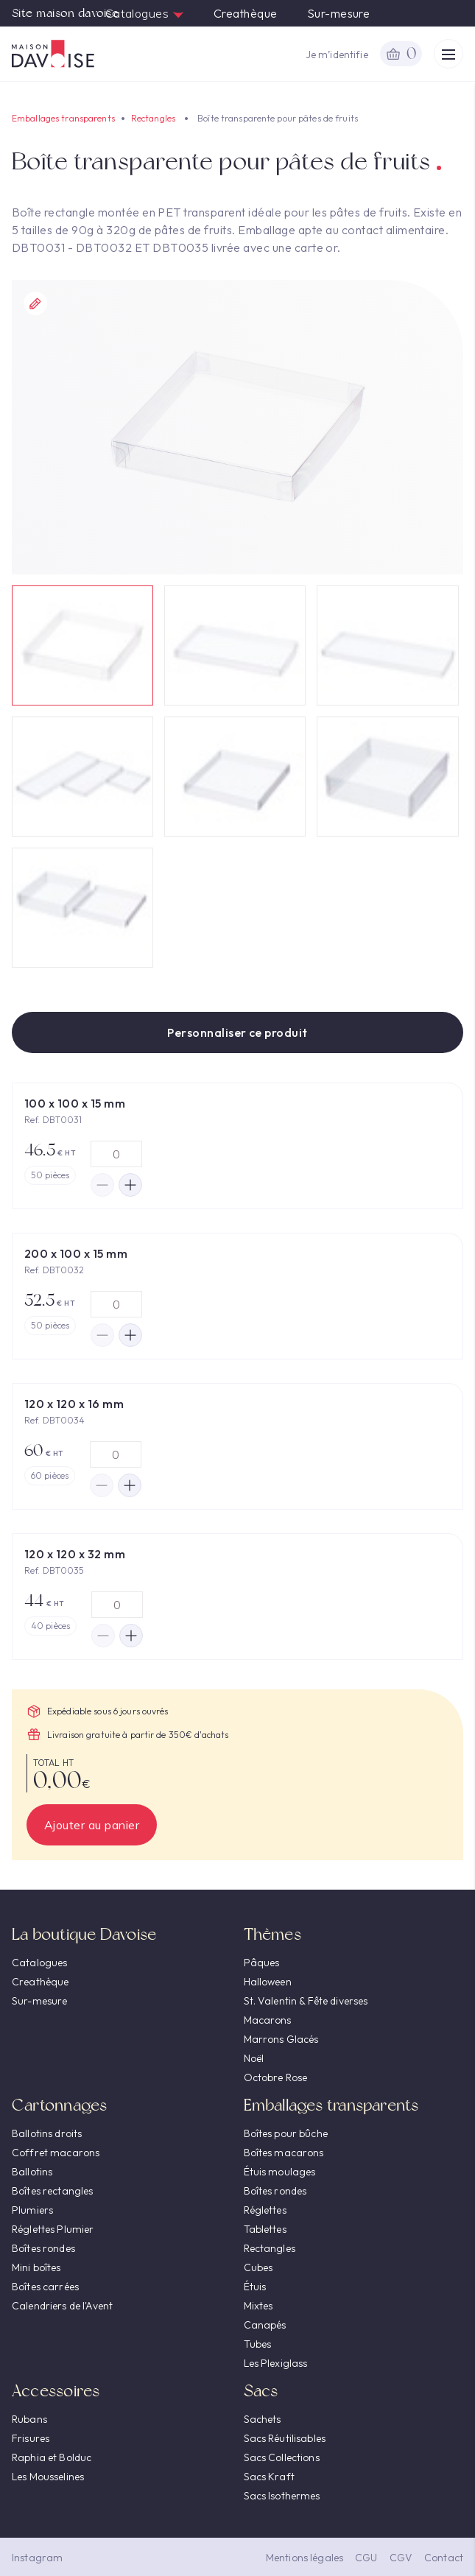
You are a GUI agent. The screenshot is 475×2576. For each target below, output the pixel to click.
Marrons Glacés (281, 2039)
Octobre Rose (276, 2077)
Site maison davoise (65, 13)
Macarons (268, 2020)
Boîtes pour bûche (286, 2133)
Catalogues (144, 13)
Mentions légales (304, 2557)
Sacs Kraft (269, 2476)
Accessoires (55, 2391)
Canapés (265, 2325)
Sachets (262, 2419)
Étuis (255, 2286)
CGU (366, 2557)
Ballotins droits (47, 2133)
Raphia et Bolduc (51, 2457)
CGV (401, 2557)
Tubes (258, 2344)
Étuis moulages (280, 2171)
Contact (443, 2557)
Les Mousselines (48, 2476)
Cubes (258, 2267)
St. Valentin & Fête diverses (306, 2000)
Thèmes (272, 1934)
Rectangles (153, 118)
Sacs (261, 2391)
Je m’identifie (337, 54)
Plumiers (32, 2210)
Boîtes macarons (284, 2152)
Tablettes (265, 2229)
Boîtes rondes (43, 2248)
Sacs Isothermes (282, 2495)
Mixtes (258, 2305)
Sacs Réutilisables (285, 2438)
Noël (254, 2058)
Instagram (37, 2557)
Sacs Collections (282, 2457)
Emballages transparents (63, 118)
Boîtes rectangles (52, 2190)
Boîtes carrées (45, 2286)
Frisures (30, 2438)
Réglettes (265, 2210)
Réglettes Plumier (53, 2229)
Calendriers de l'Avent (62, 2305)
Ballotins (32, 2171)
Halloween (268, 1981)
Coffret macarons (55, 2152)
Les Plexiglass (276, 2363)
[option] (237, 427)
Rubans (29, 2419)
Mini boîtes (36, 2267)
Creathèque (246, 13)
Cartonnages (59, 2105)
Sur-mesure (338, 13)
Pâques (262, 1962)
